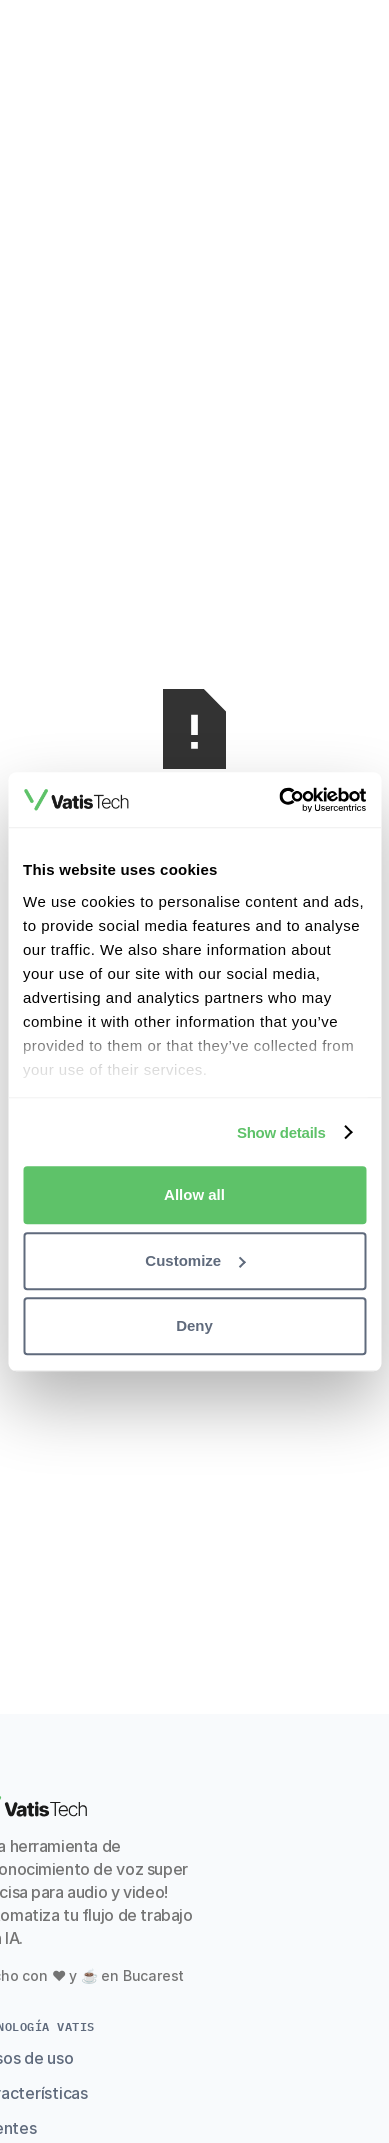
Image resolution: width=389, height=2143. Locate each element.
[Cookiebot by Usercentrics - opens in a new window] (279, 800)
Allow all (194, 1194)
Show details (281, 1132)
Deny (194, 1325)
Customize (195, 1260)
